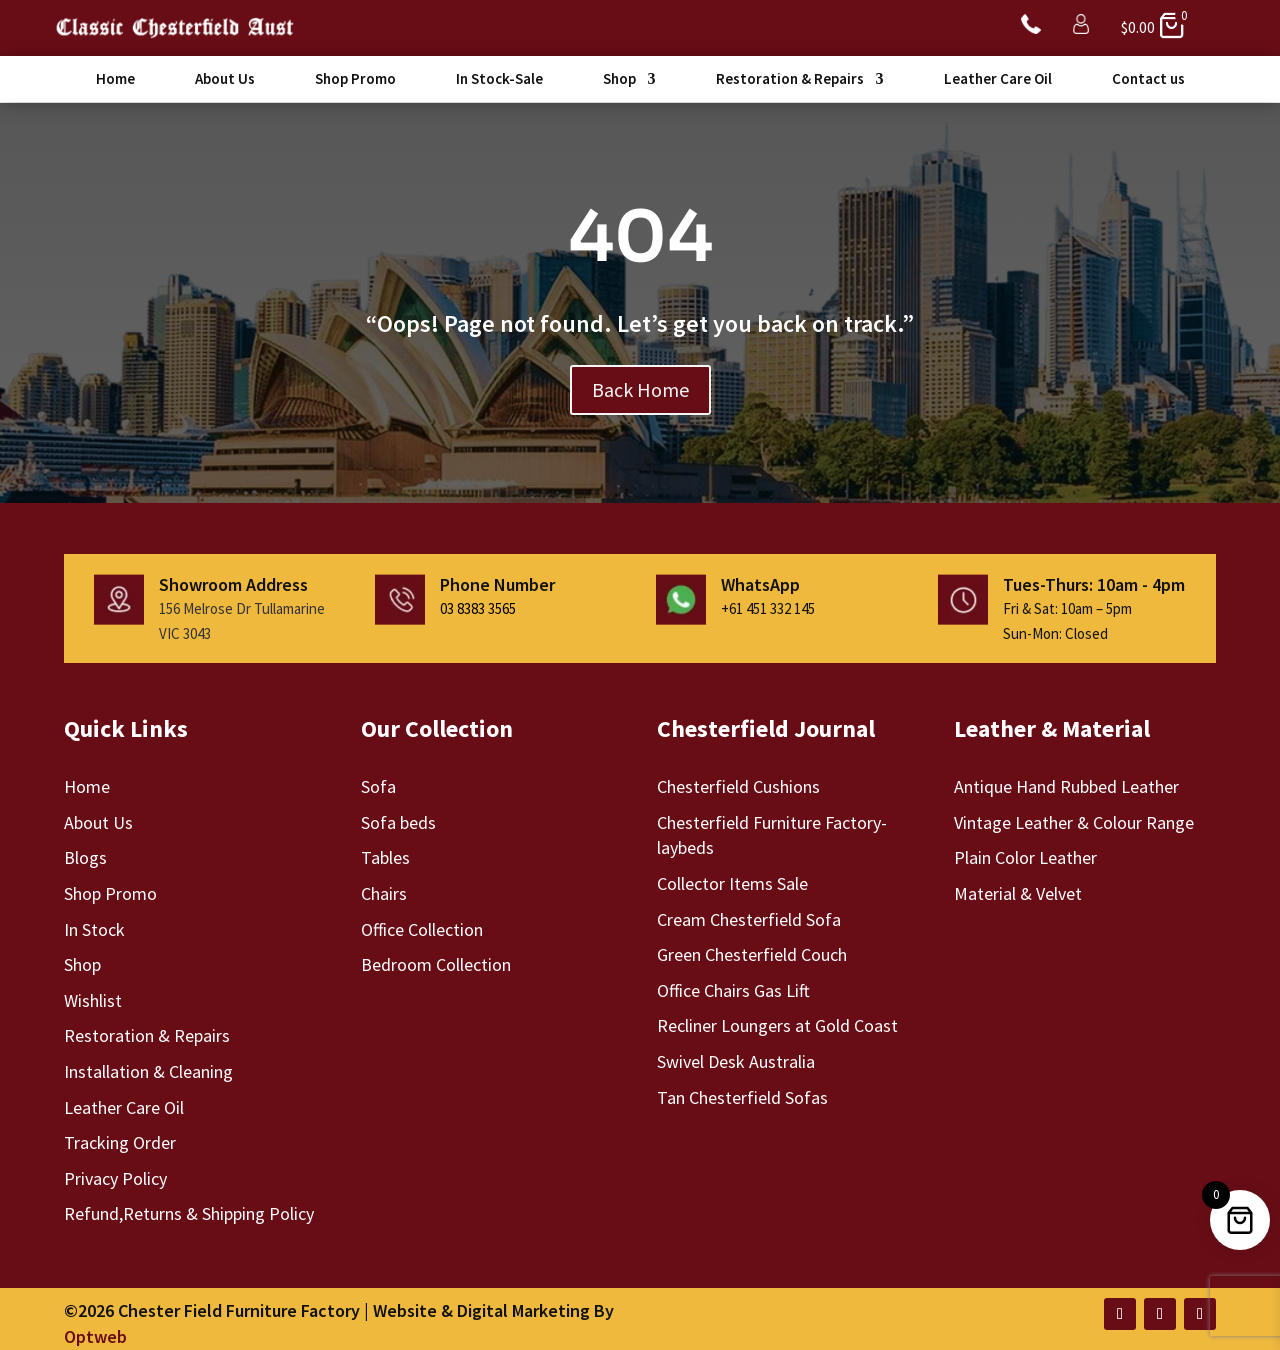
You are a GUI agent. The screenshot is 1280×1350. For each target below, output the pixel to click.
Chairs (384, 892)
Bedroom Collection (436, 963)
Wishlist (93, 999)
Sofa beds (398, 821)
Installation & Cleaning (148, 1070)
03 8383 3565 (478, 607)
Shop (619, 80)
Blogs (85, 856)
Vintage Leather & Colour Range (1074, 821)
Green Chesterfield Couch (752, 953)
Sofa (378, 785)
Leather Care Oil (998, 80)
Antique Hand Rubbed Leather (1066, 785)
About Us (225, 80)
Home (115, 80)
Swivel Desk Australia (736, 1060)
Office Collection (422, 928)
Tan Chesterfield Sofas (742, 1096)
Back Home (640, 387)
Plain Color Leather (1025, 856)
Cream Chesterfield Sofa (749, 918)
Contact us (1148, 80)
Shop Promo (355, 80)
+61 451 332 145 (768, 607)
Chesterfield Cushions (738, 785)
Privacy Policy (115, 1177)
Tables (385, 856)
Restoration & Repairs (790, 80)
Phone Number (497, 583)
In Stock (94, 928)
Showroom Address (233, 583)
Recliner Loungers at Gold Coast (777, 1024)
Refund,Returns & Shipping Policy (189, 1212)
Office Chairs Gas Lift (733, 989)
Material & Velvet (1018, 892)
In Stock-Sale (499, 80)
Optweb (95, 1335)
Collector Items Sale (732, 882)
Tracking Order (120, 1141)
